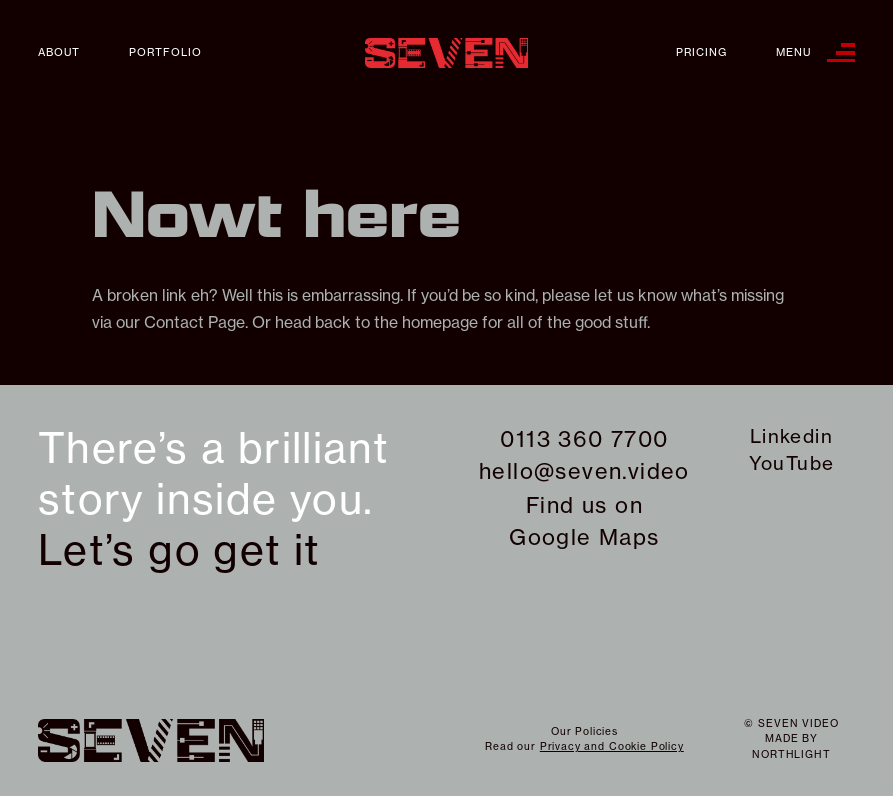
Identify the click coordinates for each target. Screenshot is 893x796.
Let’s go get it (179, 550)
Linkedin (791, 436)
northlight (791, 754)
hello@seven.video (584, 471)
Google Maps (584, 537)
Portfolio (165, 52)
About (59, 52)
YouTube (792, 463)
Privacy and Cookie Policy (612, 746)
